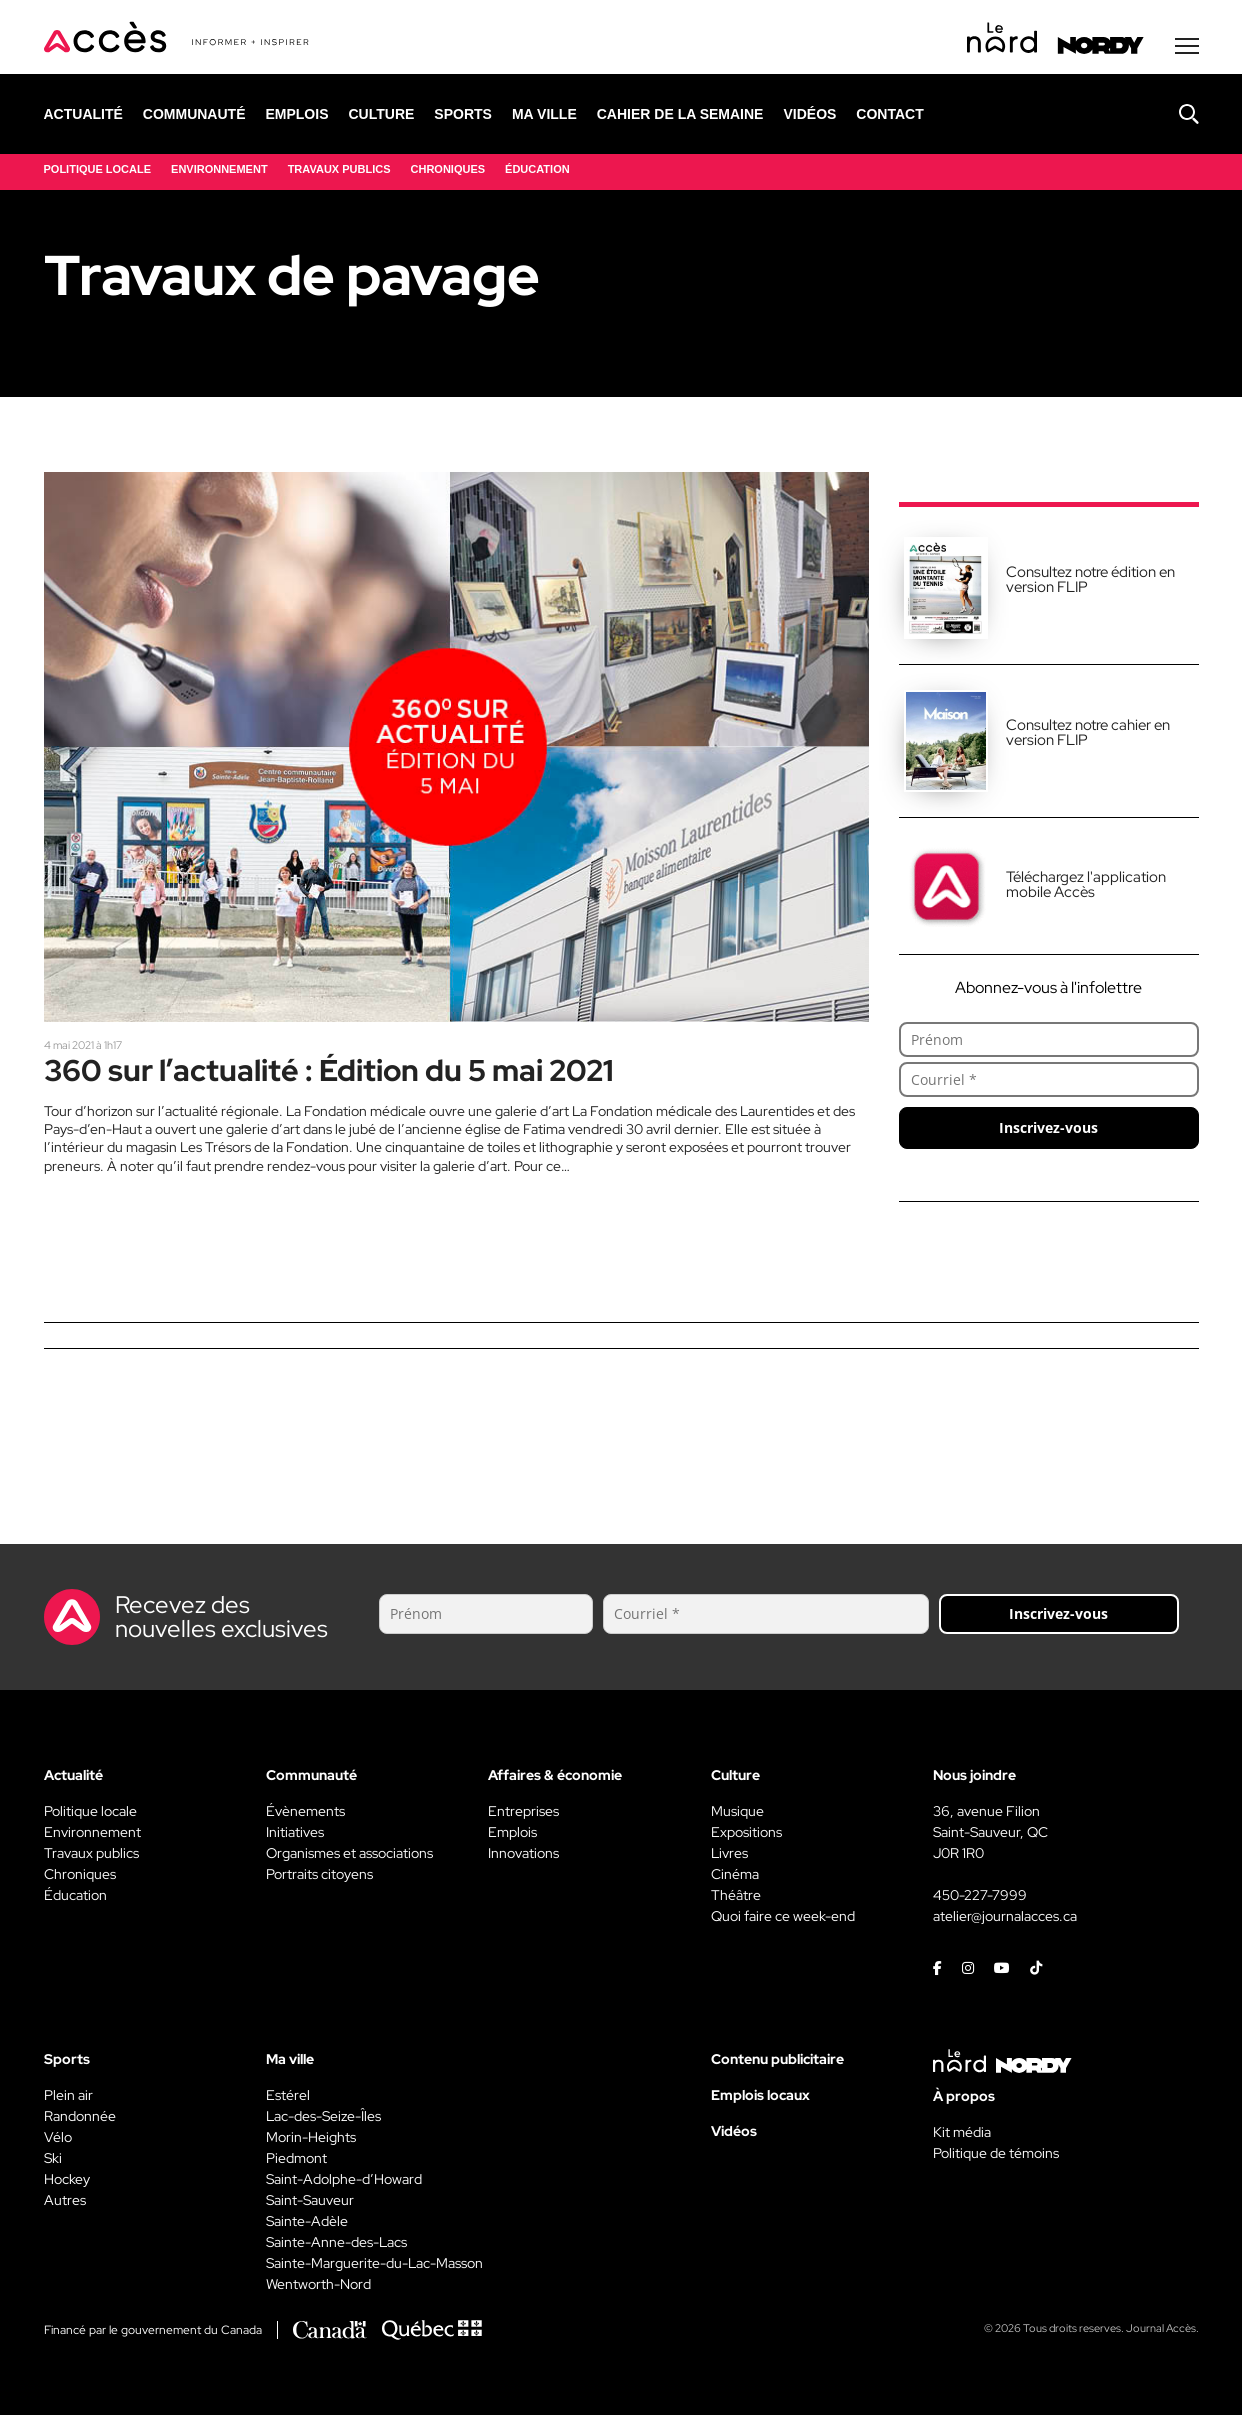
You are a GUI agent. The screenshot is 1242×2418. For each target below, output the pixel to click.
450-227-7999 (980, 1898)
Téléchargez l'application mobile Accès (1086, 887)
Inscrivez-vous (1048, 1130)
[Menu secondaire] (1187, 49)
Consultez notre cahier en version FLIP (1088, 735)
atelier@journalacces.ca (1005, 1919)
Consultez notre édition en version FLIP (1090, 582)
